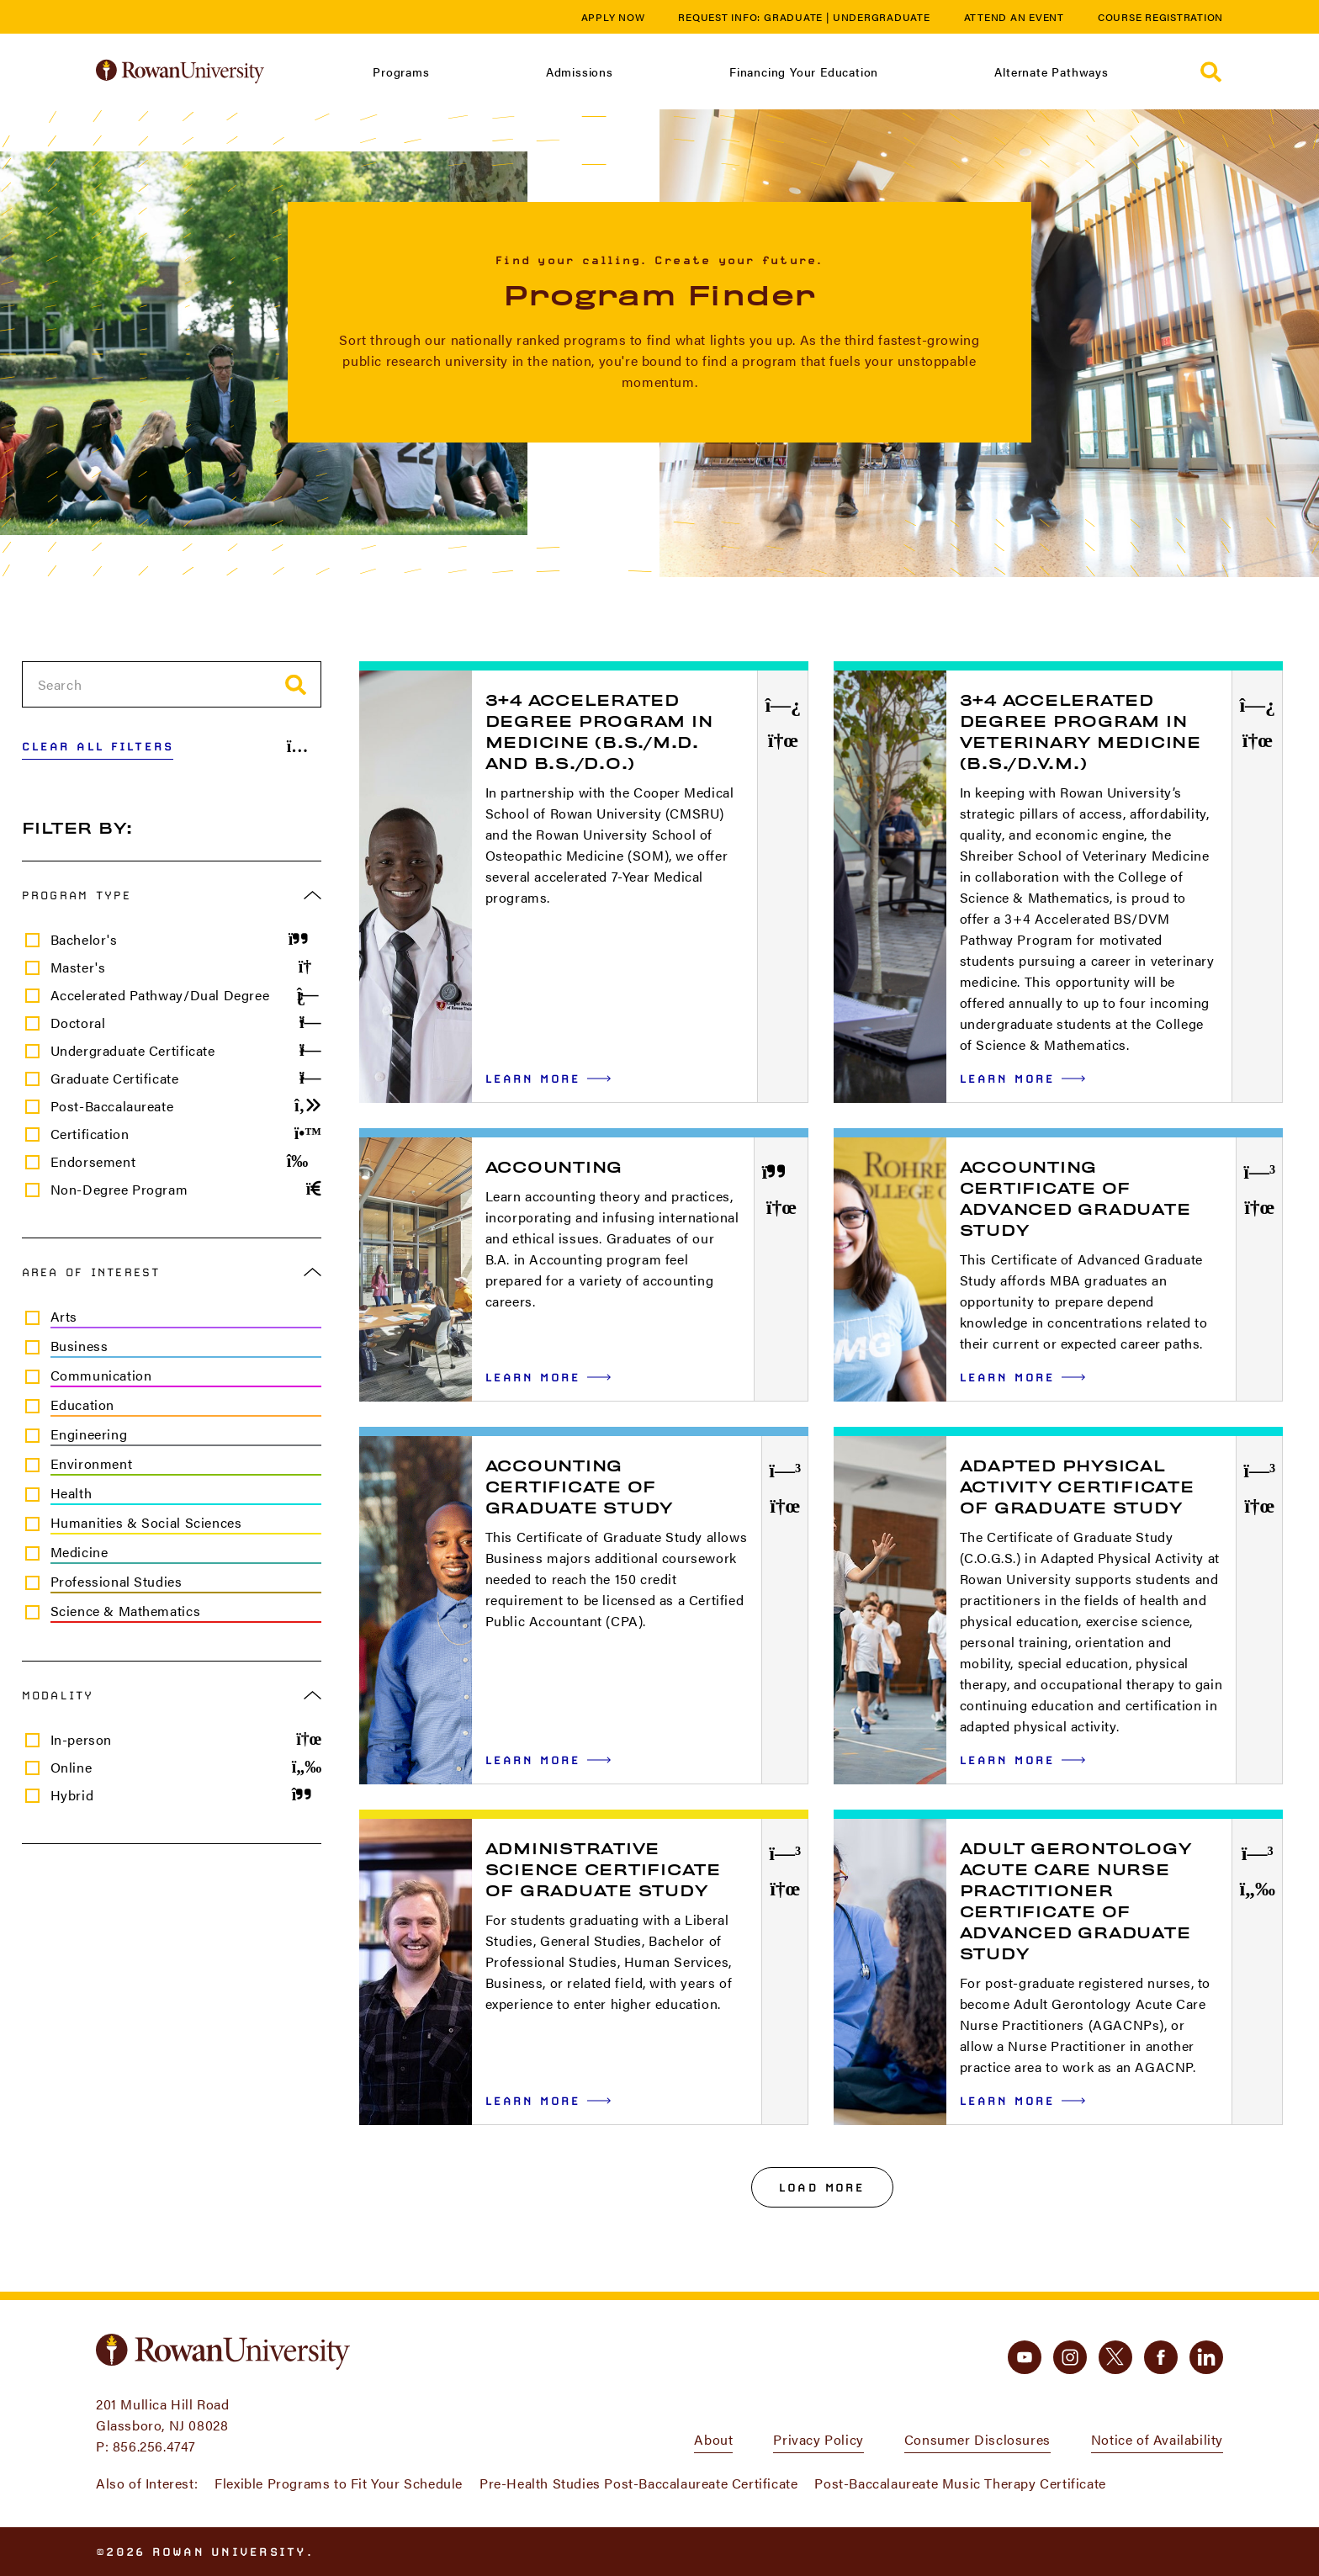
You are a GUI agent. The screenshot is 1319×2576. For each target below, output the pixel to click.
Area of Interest (172, 1272)
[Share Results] (304, 746)
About (713, 2439)
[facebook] (1161, 2357)
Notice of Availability (1157, 2439)
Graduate (793, 16)
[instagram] (1070, 2357)
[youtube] (1024, 2357)
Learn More (548, 1078)
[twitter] (1115, 2357)
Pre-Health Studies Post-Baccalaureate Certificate (638, 2483)
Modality (172, 1695)
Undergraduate (881, 16)
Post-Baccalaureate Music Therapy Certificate (959, 2483)
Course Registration (1160, 16)
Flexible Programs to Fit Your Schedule (339, 2483)
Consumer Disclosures (977, 2439)
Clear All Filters (98, 746)
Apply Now (613, 16)
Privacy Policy (818, 2439)
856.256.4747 (154, 2446)
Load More (822, 2187)
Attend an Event (1014, 16)
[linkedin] (1206, 2357)
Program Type (172, 895)
